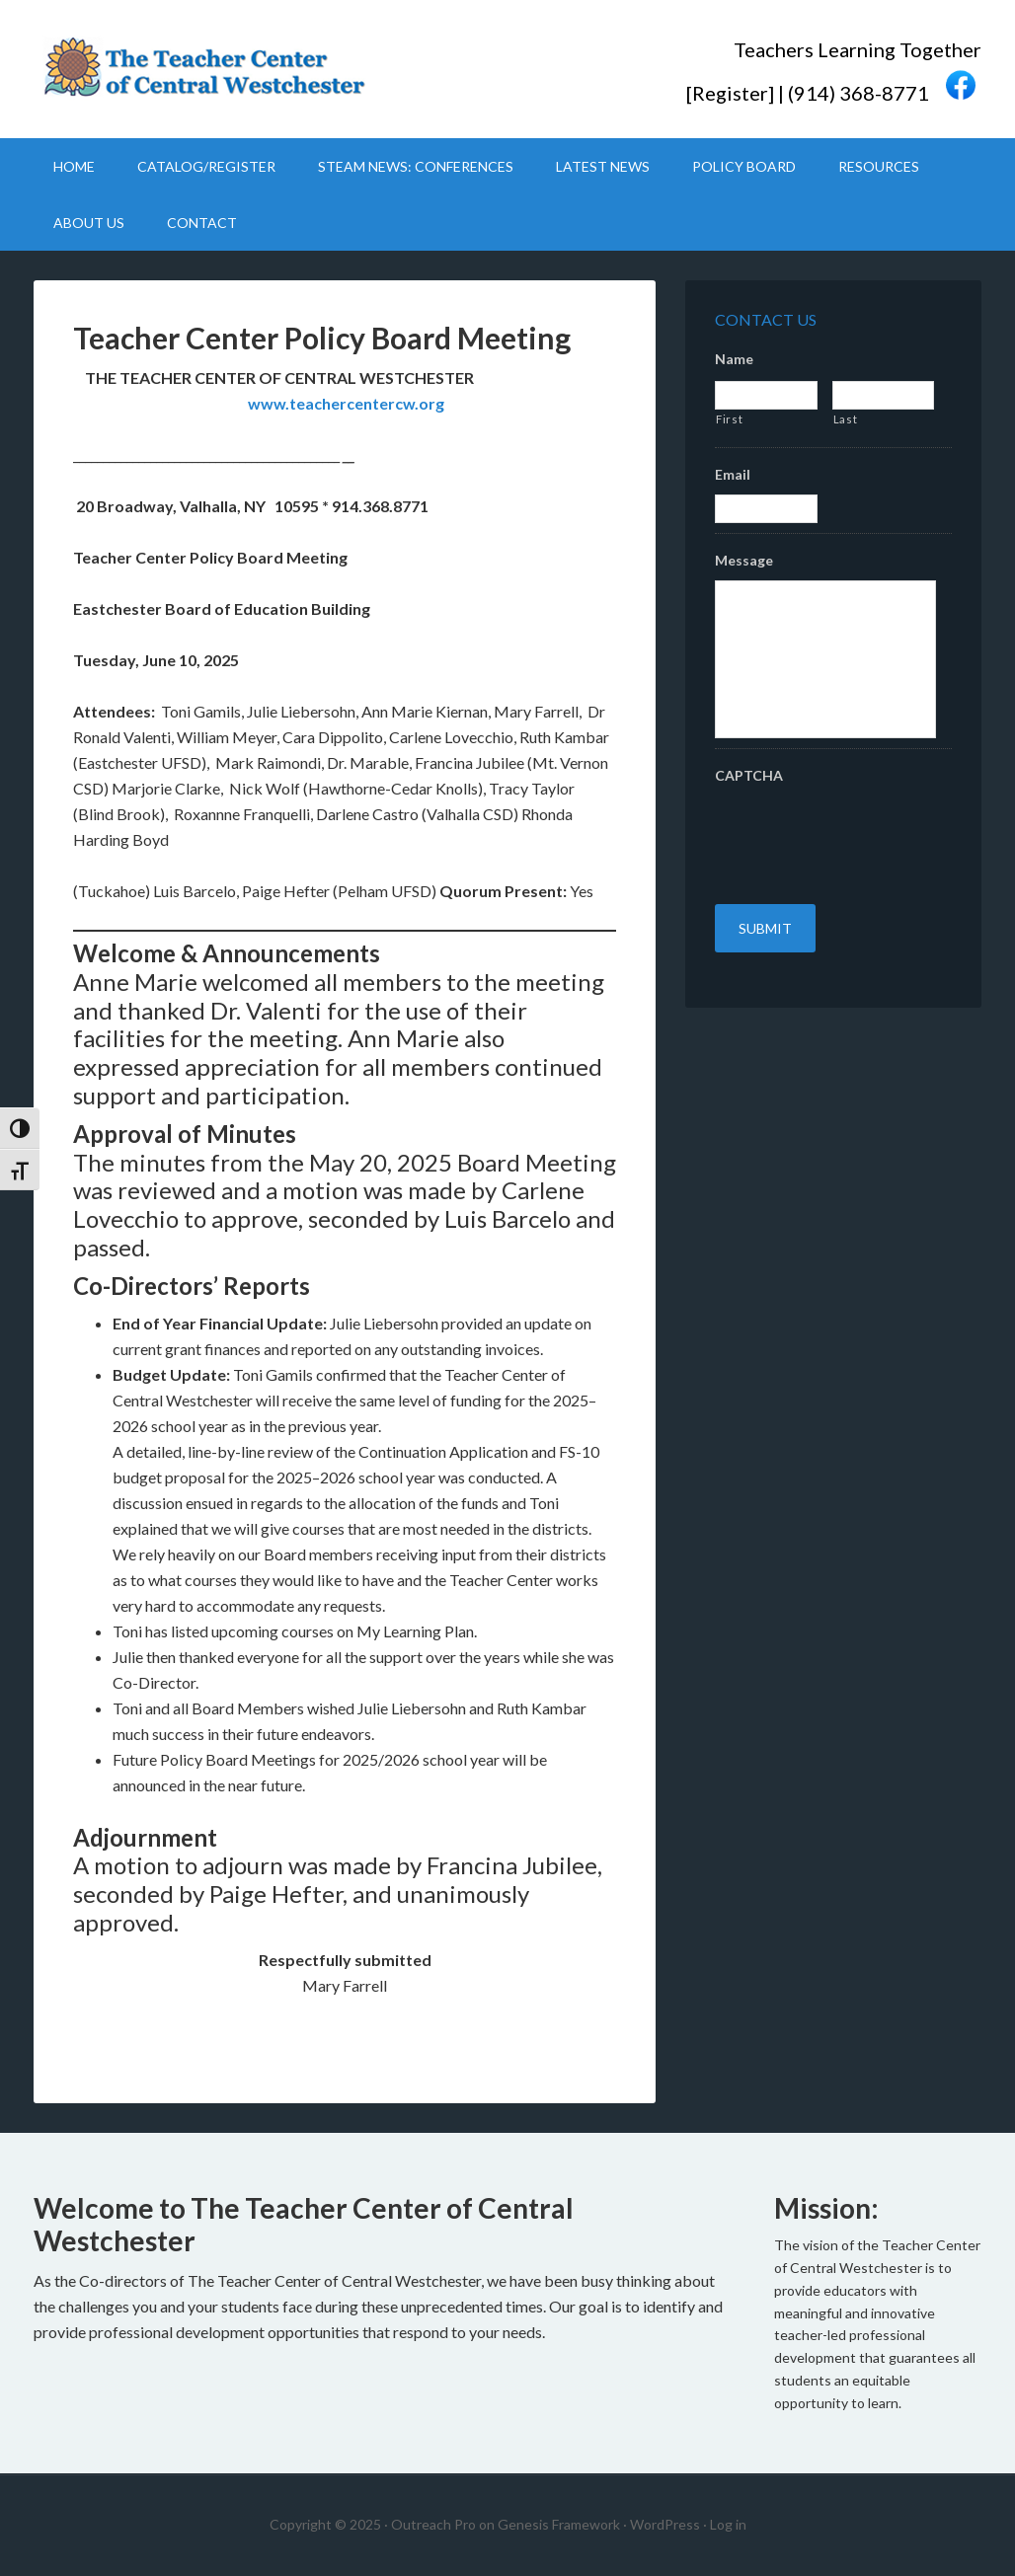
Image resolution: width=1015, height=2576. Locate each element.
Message (744, 560)
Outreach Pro (433, 2524)
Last (845, 419)
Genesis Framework (559, 2524)
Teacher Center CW (201, 69)
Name (734, 358)
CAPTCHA (749, 775)
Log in (728, 2524)
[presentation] (865, 834)
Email (732, 474)
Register (730, 92)
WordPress (665, 2524)
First (729, 419)
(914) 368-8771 (858, 92)
